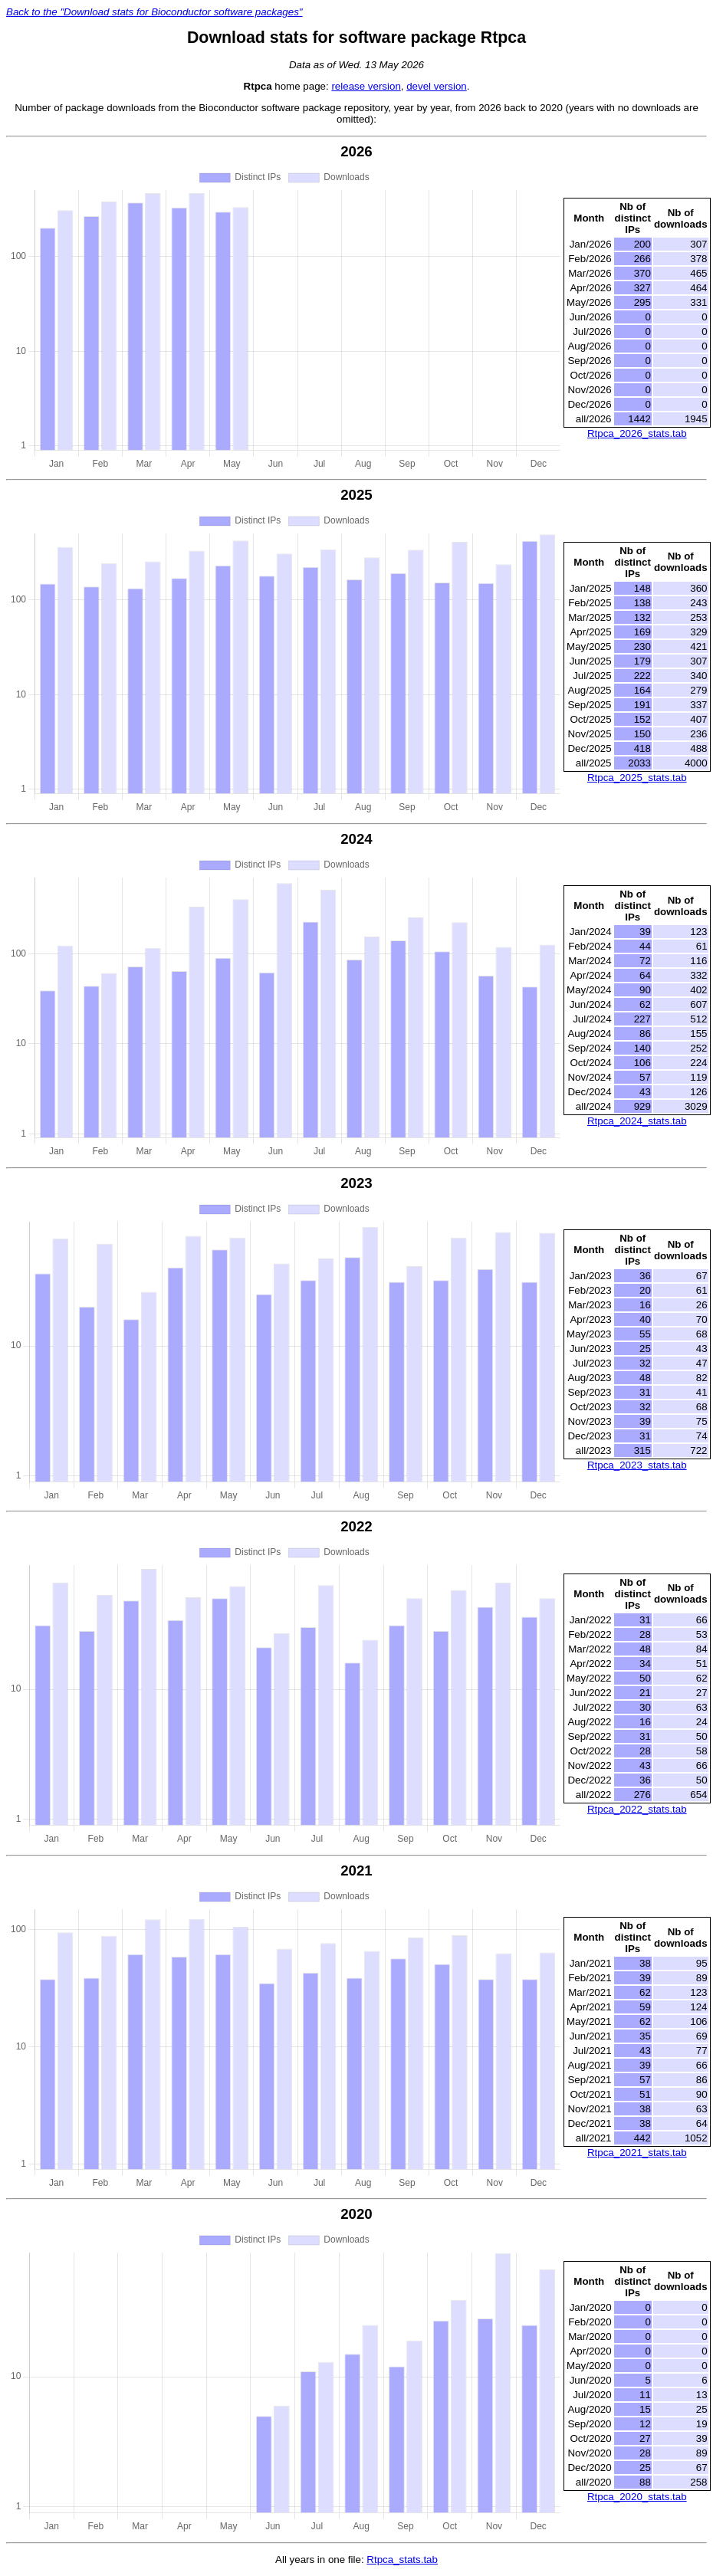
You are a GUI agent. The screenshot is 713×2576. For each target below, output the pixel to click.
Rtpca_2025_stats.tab (637, 777)
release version (365, 86)
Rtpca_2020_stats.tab (637, 2496)
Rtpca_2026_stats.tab (637, 433)
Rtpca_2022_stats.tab (637, 1809)
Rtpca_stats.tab (402, 2559)
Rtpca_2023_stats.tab (637, 1465)
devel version (436, 86)
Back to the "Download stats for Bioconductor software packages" (154, 12)
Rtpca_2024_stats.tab (637, 1121)
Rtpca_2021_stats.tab (637, 2152)
